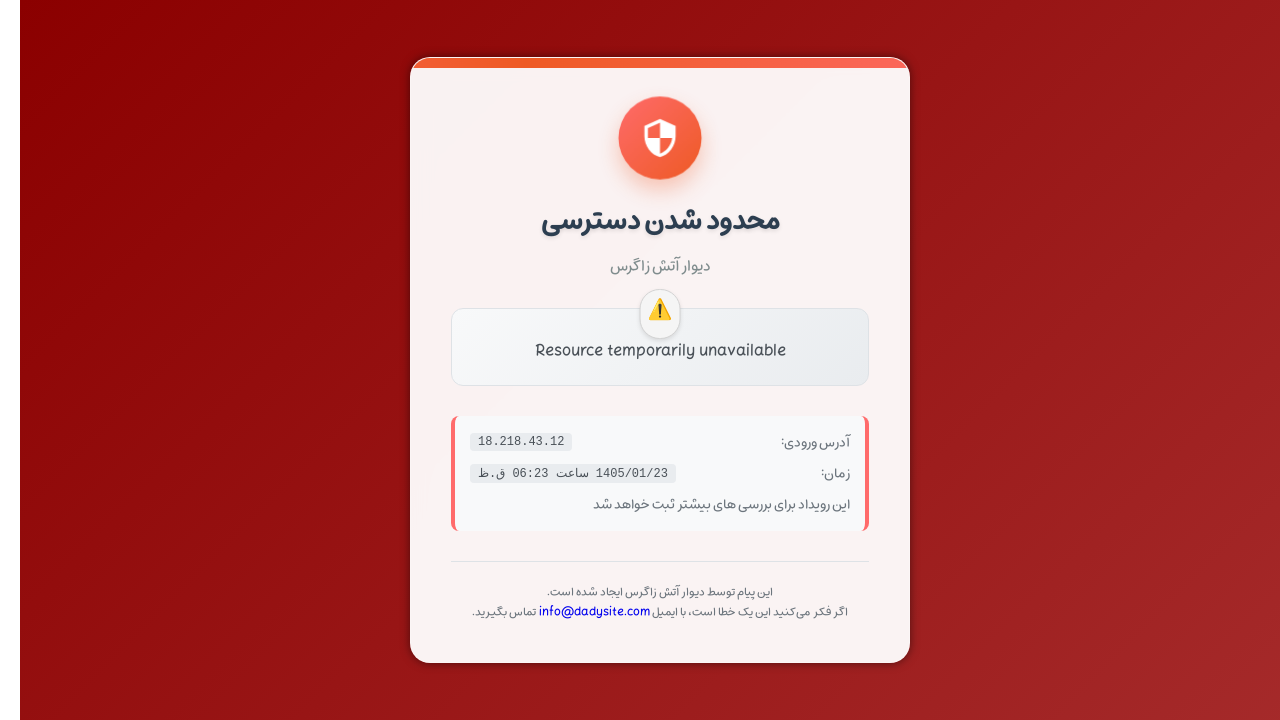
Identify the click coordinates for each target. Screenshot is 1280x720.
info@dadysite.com (574, 612)
